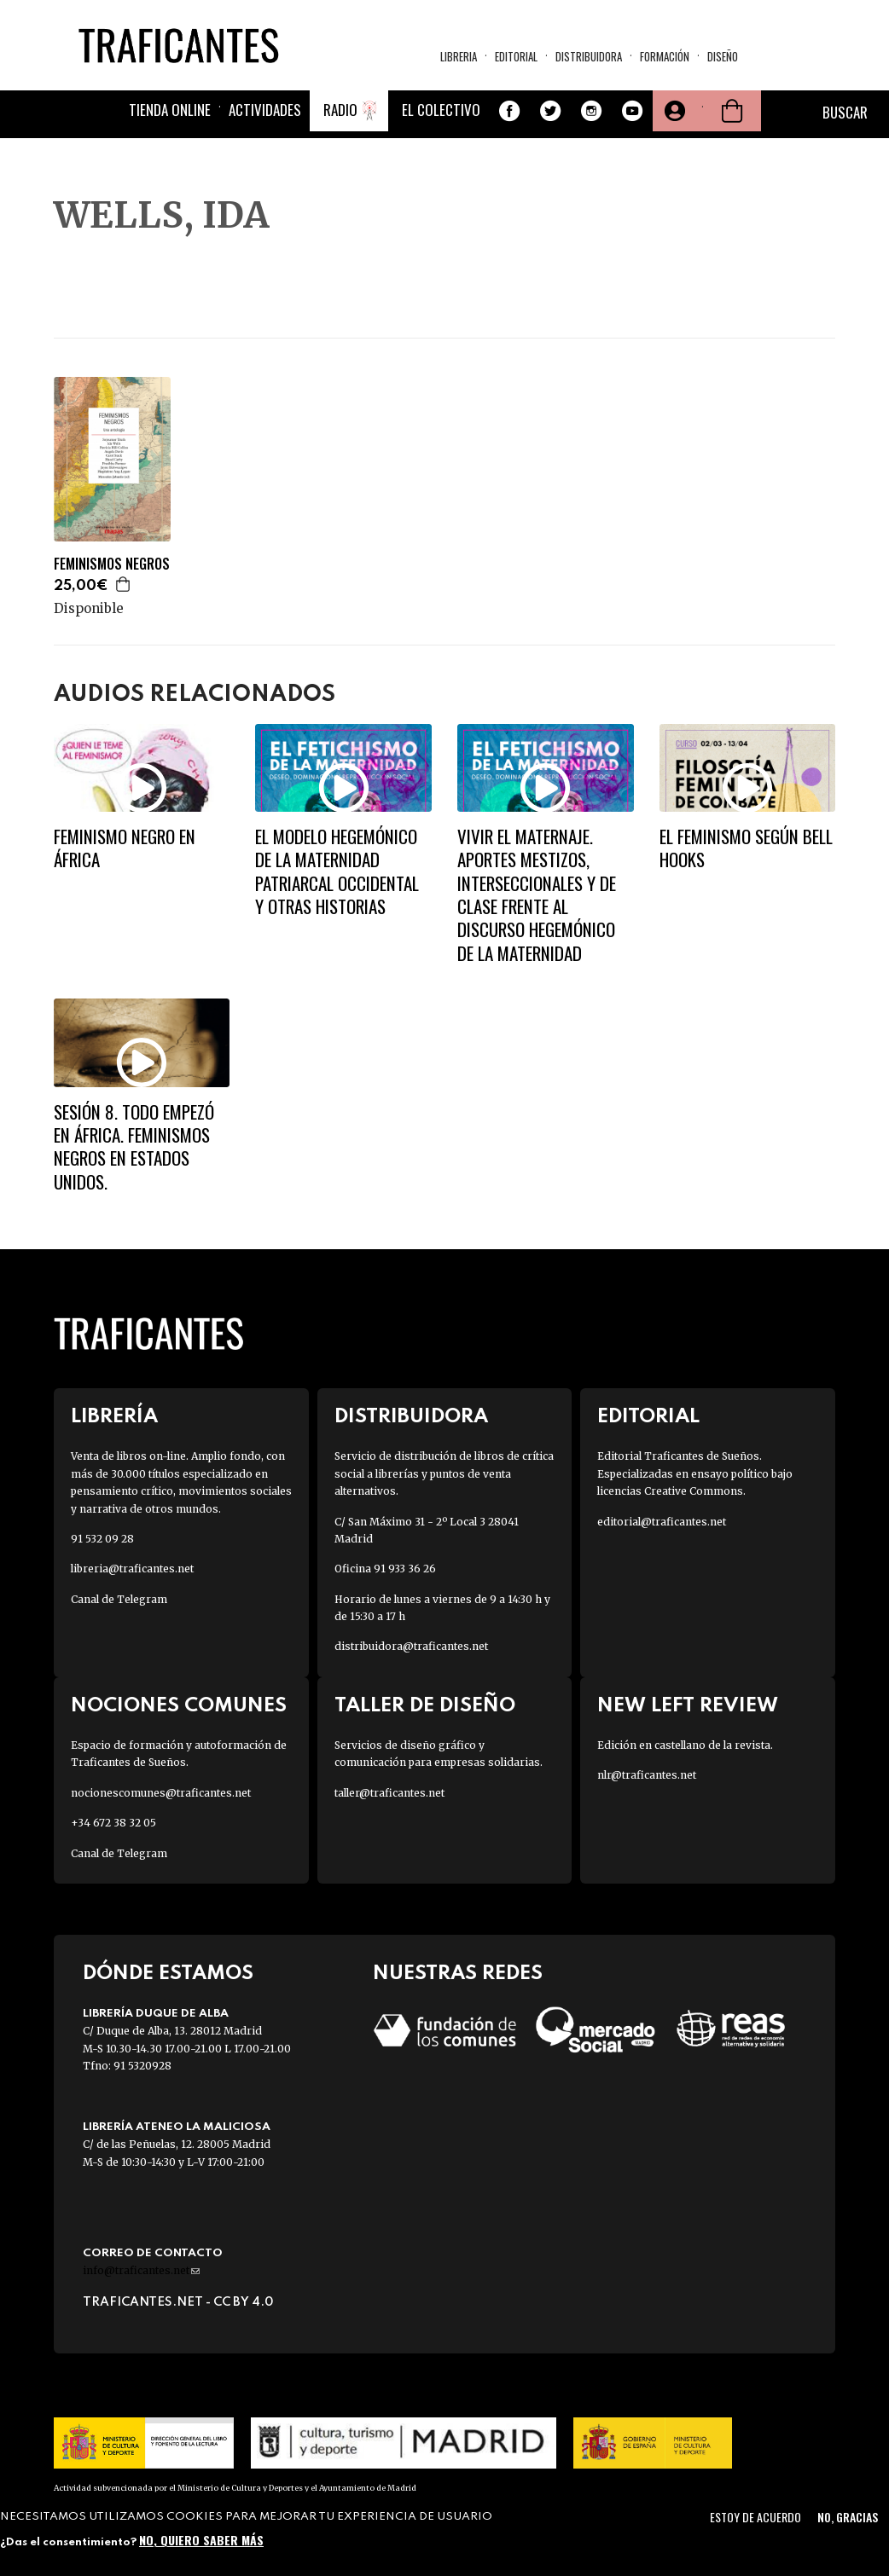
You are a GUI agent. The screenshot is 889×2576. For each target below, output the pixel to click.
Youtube (632, 112)
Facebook (509, 112)
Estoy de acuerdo (755, 2517)
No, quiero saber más (201, 2540)
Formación (664, 56)
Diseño (722, 56)
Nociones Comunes (179, 1706)
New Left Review (687, 1706)
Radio (340, 110)
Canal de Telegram (119, 1599)
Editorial (516, 56)
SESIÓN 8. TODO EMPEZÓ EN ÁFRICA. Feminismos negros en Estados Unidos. (134, 1146)
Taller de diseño (424, 1706)
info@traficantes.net (141, 2270)
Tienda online (170, 110)
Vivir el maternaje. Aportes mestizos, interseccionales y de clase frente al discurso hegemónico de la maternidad (536, 894)
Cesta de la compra (732, 112)
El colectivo (441, 110)
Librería (114, 1417)
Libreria (458, 56)
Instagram (591, 112)
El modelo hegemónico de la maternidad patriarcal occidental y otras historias (337, 871)
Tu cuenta (673, 112)
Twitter (550, 112)
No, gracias (847, 2517)
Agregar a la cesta (123, 584)
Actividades (265, 110)
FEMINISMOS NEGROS (112, 564)
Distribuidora (588, 56)
